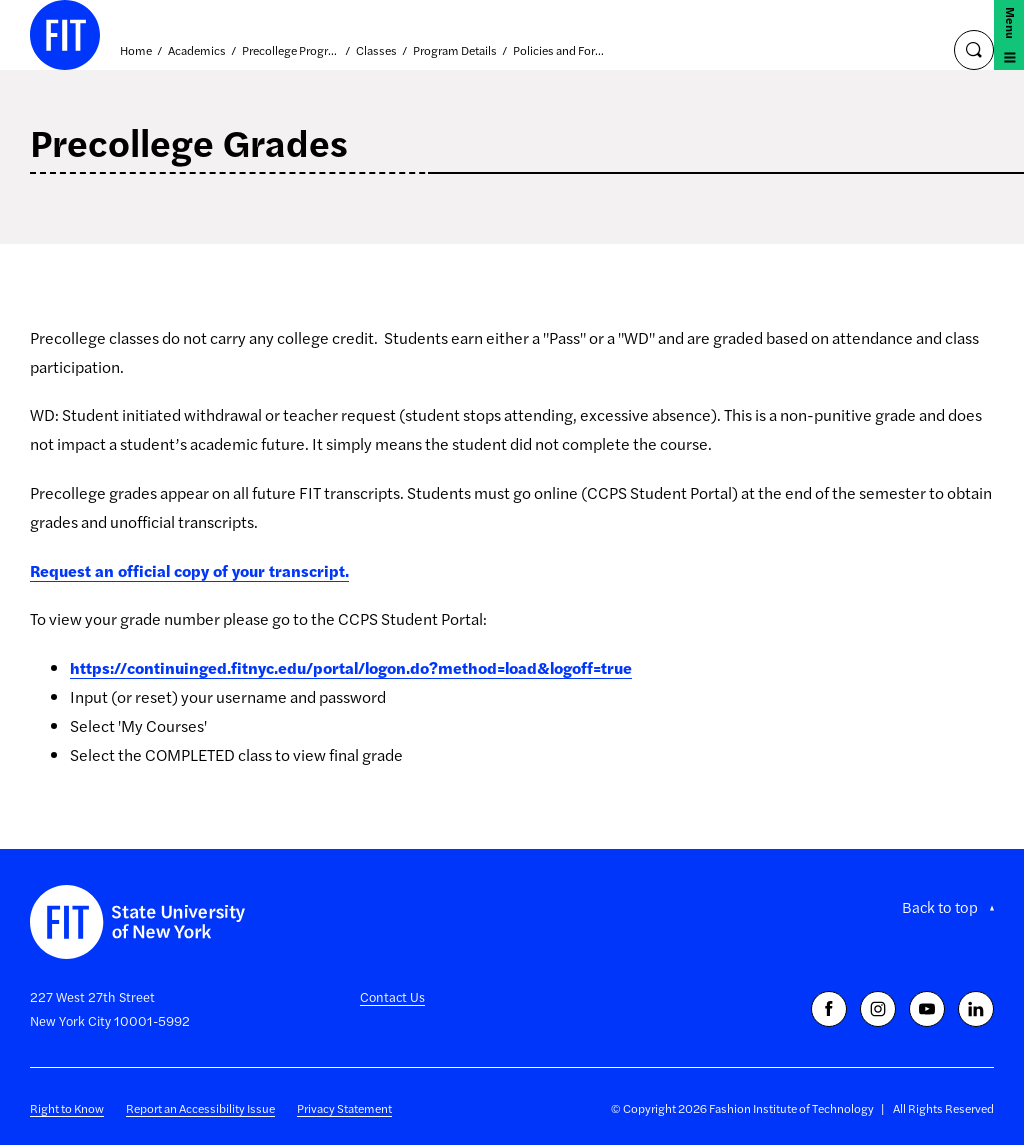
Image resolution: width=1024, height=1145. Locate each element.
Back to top (940, 907)
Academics (197, 51)
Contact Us (392, 996)
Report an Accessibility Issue (200, 1108)
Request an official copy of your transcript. (189, 570)
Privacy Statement (344, 1108)
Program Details (455, 51)
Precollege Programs (291, 51)
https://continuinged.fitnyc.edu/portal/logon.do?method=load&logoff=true (351, 667)
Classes (376, 51)
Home (136, 51)
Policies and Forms (562, 51)
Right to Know (67, 1108)
